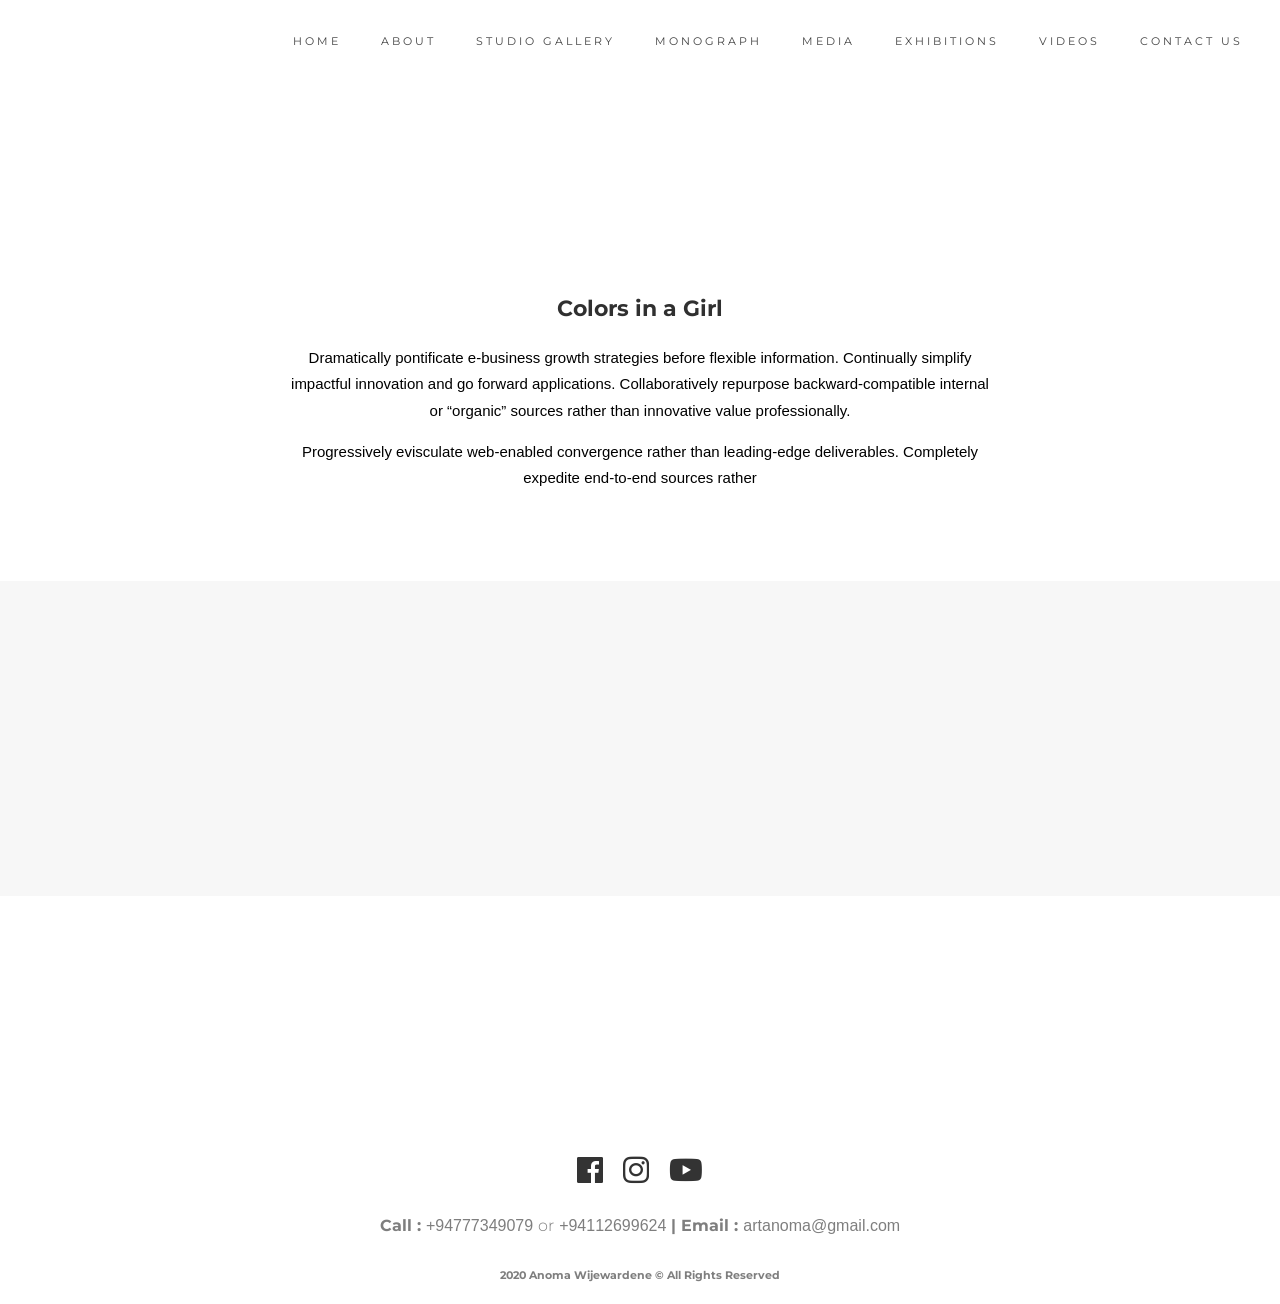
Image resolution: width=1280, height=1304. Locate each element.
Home (304, 41)
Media (815, 41)
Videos (1056, 41)
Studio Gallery (532, 41)
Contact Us (1178, 41)
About (395, 41)
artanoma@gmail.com (821, 1225)
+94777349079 (479, 1225)
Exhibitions (934, 41)
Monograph (695, 41)
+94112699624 (612, 1225)
